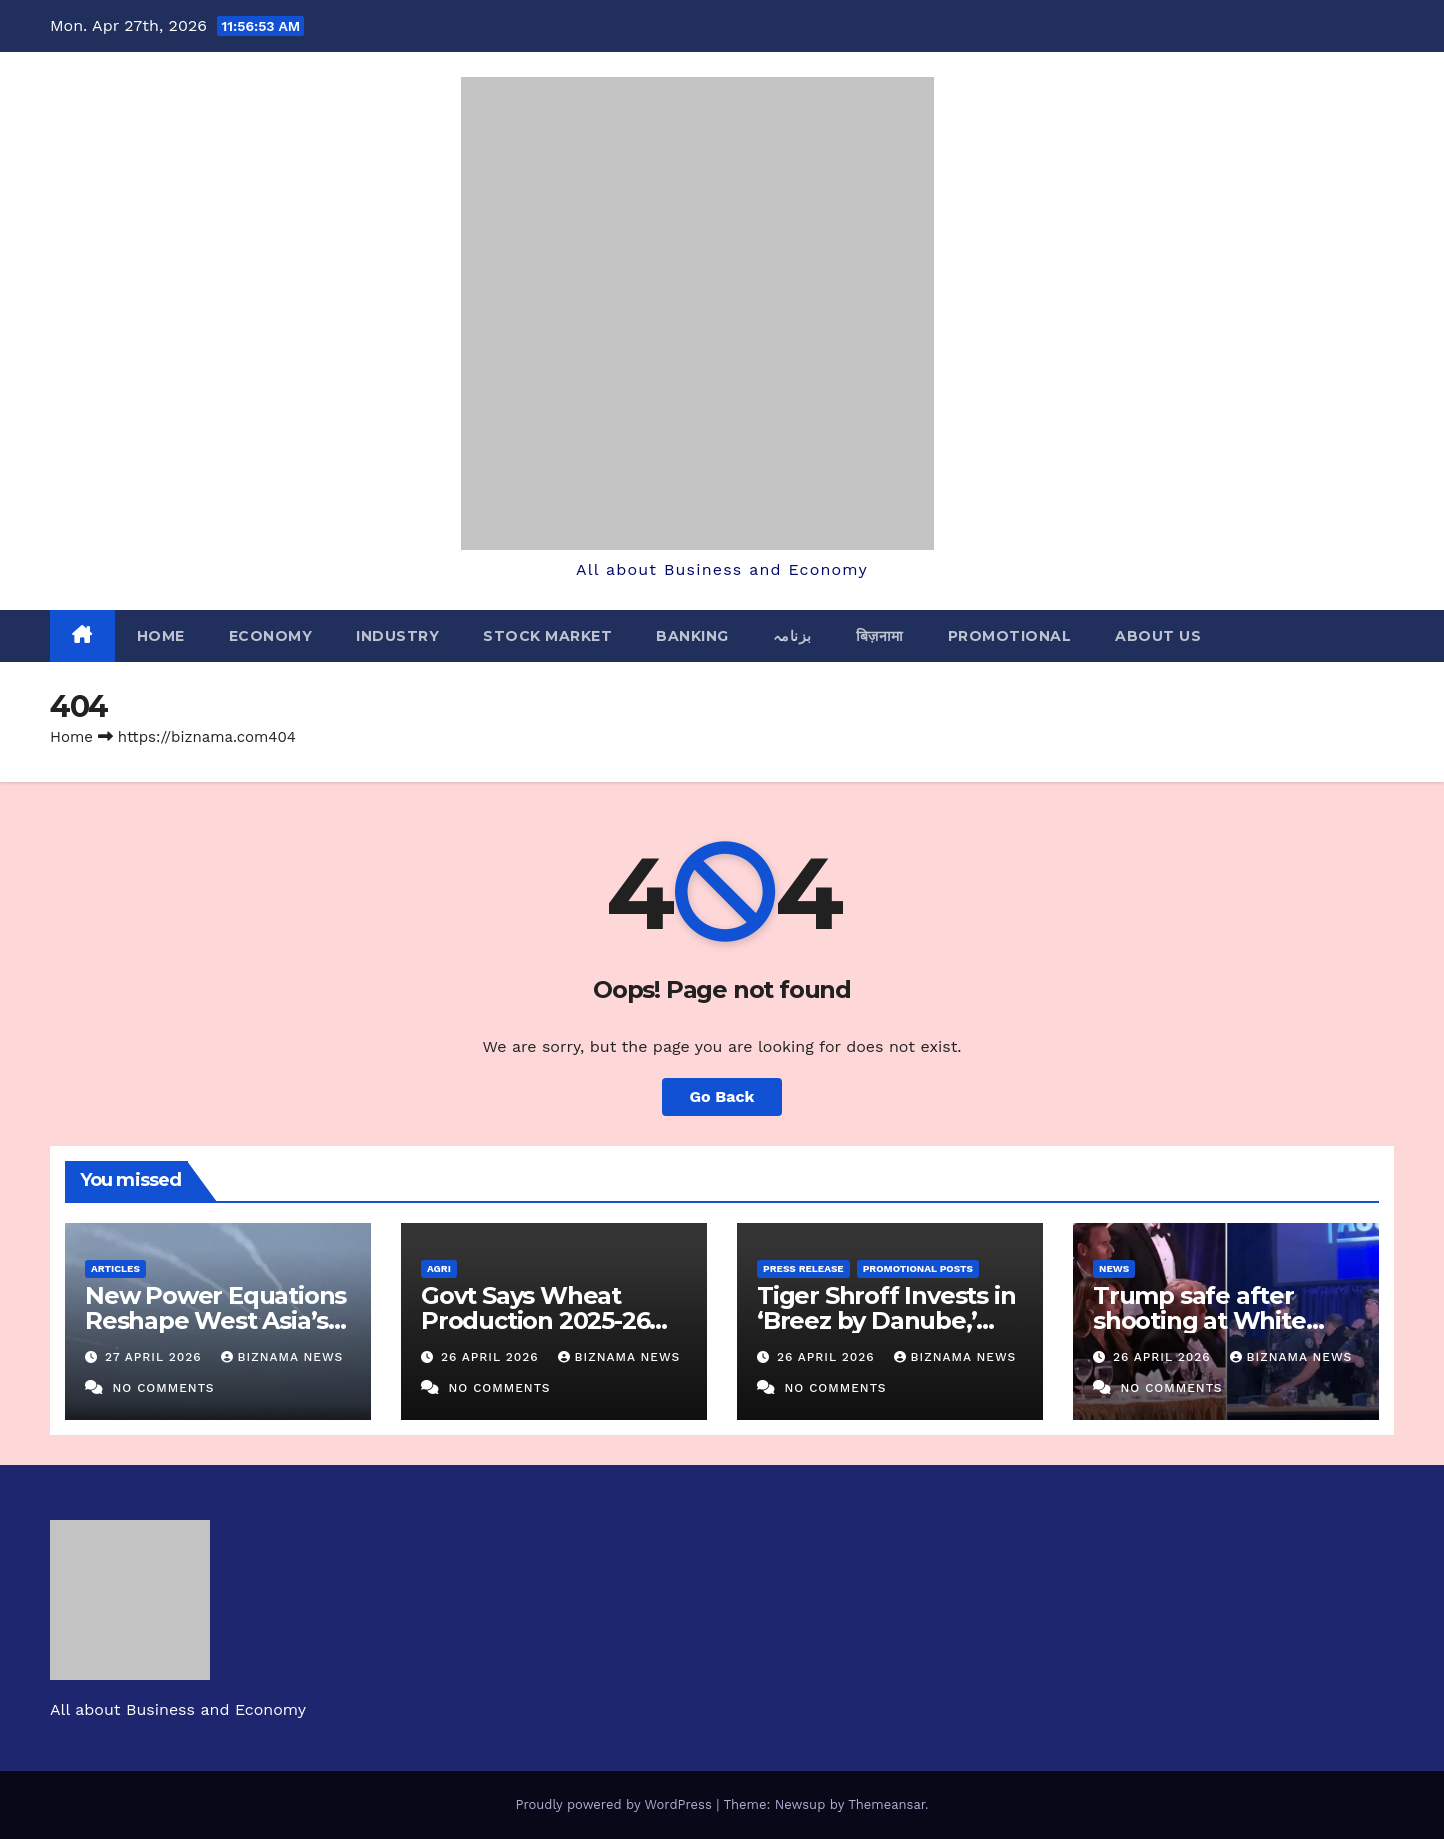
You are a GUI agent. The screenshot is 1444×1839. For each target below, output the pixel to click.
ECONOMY (271, 636)
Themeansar (886, 1804)
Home (161, 636)
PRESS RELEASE (803, 1268)
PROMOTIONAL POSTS (918, 1268)
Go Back (722, 1096)
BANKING (692, 636)
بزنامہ (792, 636)
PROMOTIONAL (1010, 636)
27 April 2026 (156, 1357)
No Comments (163, 1388)
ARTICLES (115, 1268)
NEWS (1114, 1268)
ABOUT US (1158, 636)
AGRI (439, 1268)
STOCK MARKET (547, 636)
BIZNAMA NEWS (282, 1357)
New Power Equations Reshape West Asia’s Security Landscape (215, 1320)
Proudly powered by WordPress (615, 1804)
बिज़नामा (880, 636)
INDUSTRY (397, 636)
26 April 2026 (492, 1357)
